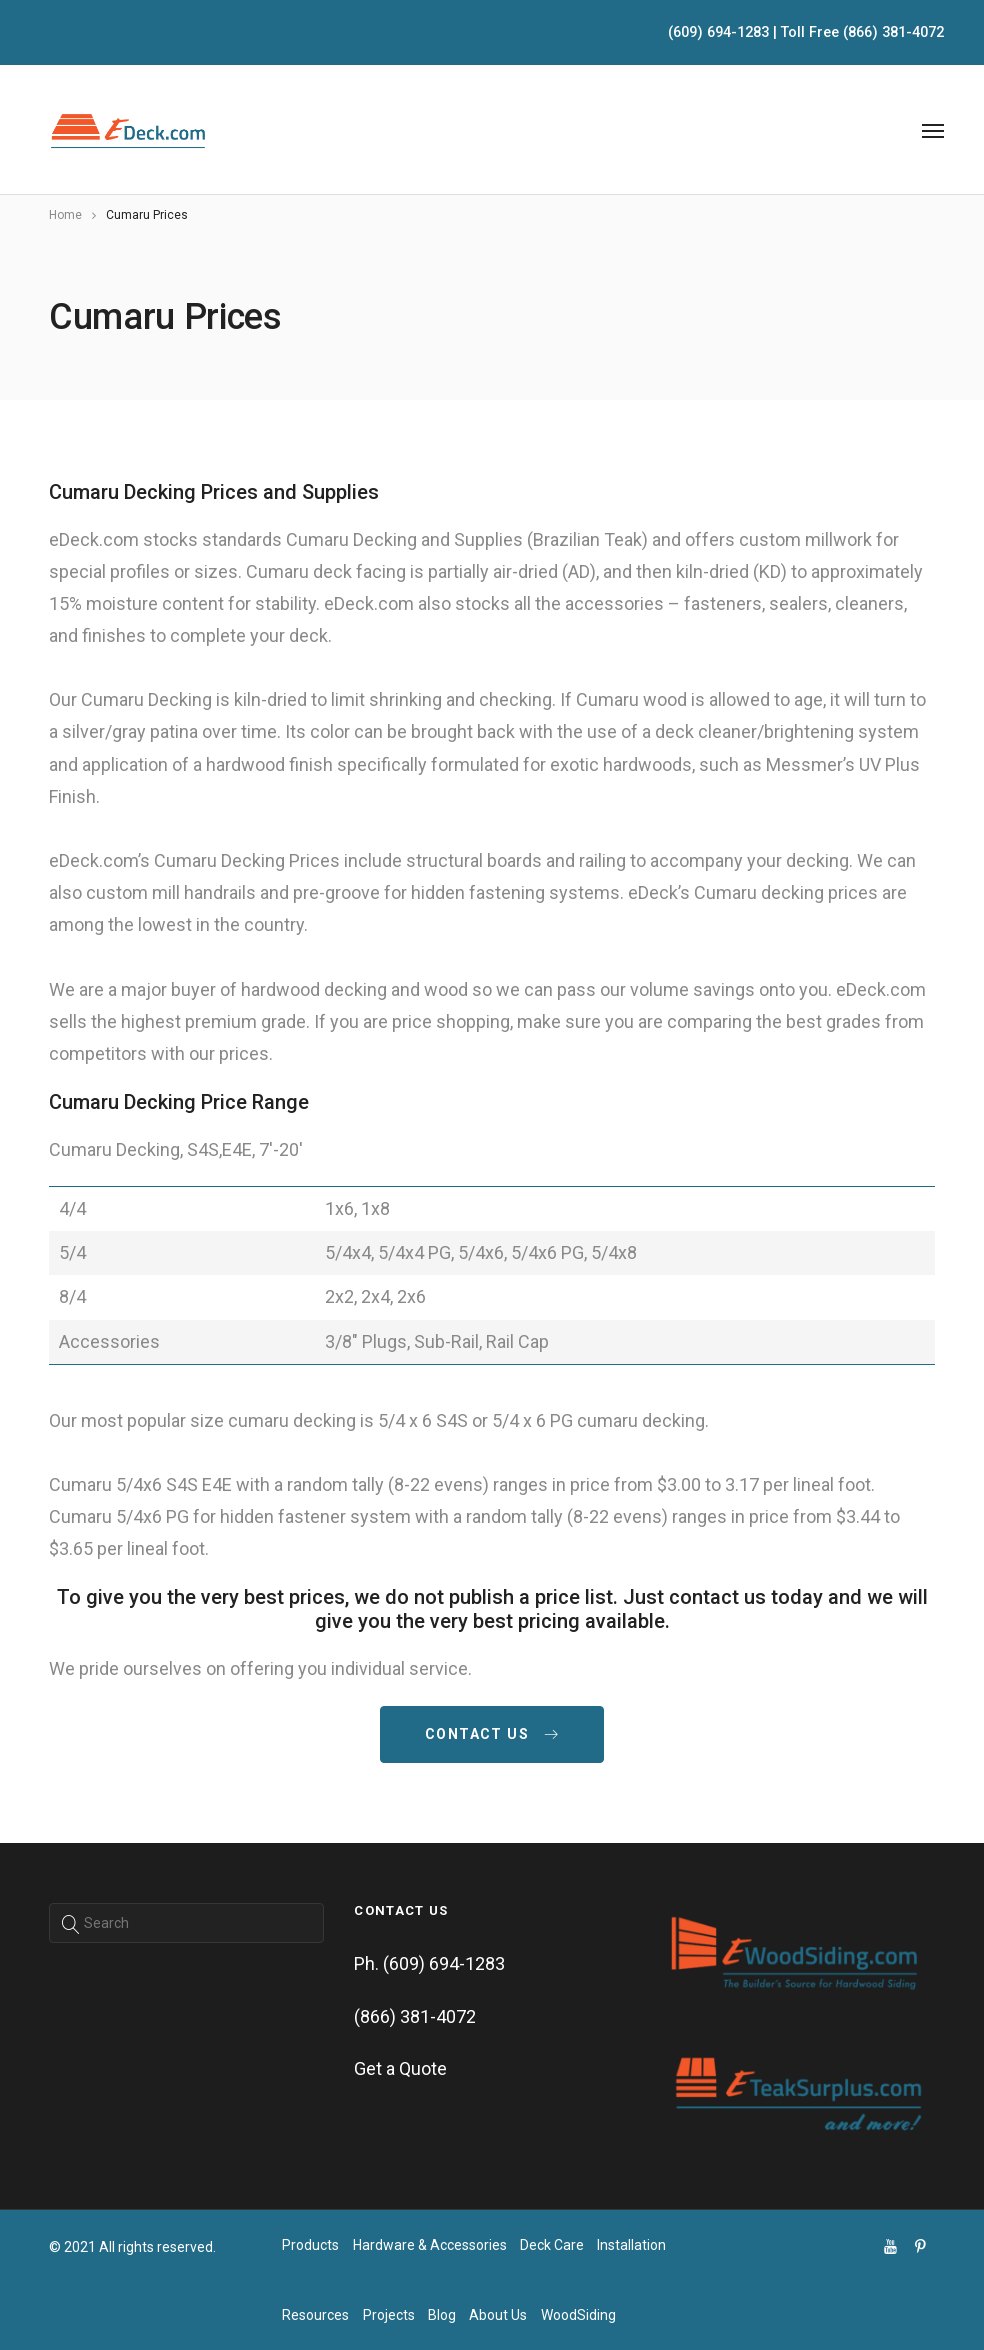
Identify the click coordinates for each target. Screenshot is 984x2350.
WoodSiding (578, 2315)
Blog (442, 2315)
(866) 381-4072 (893, 32)
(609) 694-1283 (718, 32)
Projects (389, 2315)
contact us (492, 1734)
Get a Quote (400, 2068)
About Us (498, 2315)
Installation (631, 2245)
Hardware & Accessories (430, 2245)
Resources (315, 2315)
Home (65, 215)
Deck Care (552, 2245)
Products (310, 2245)
